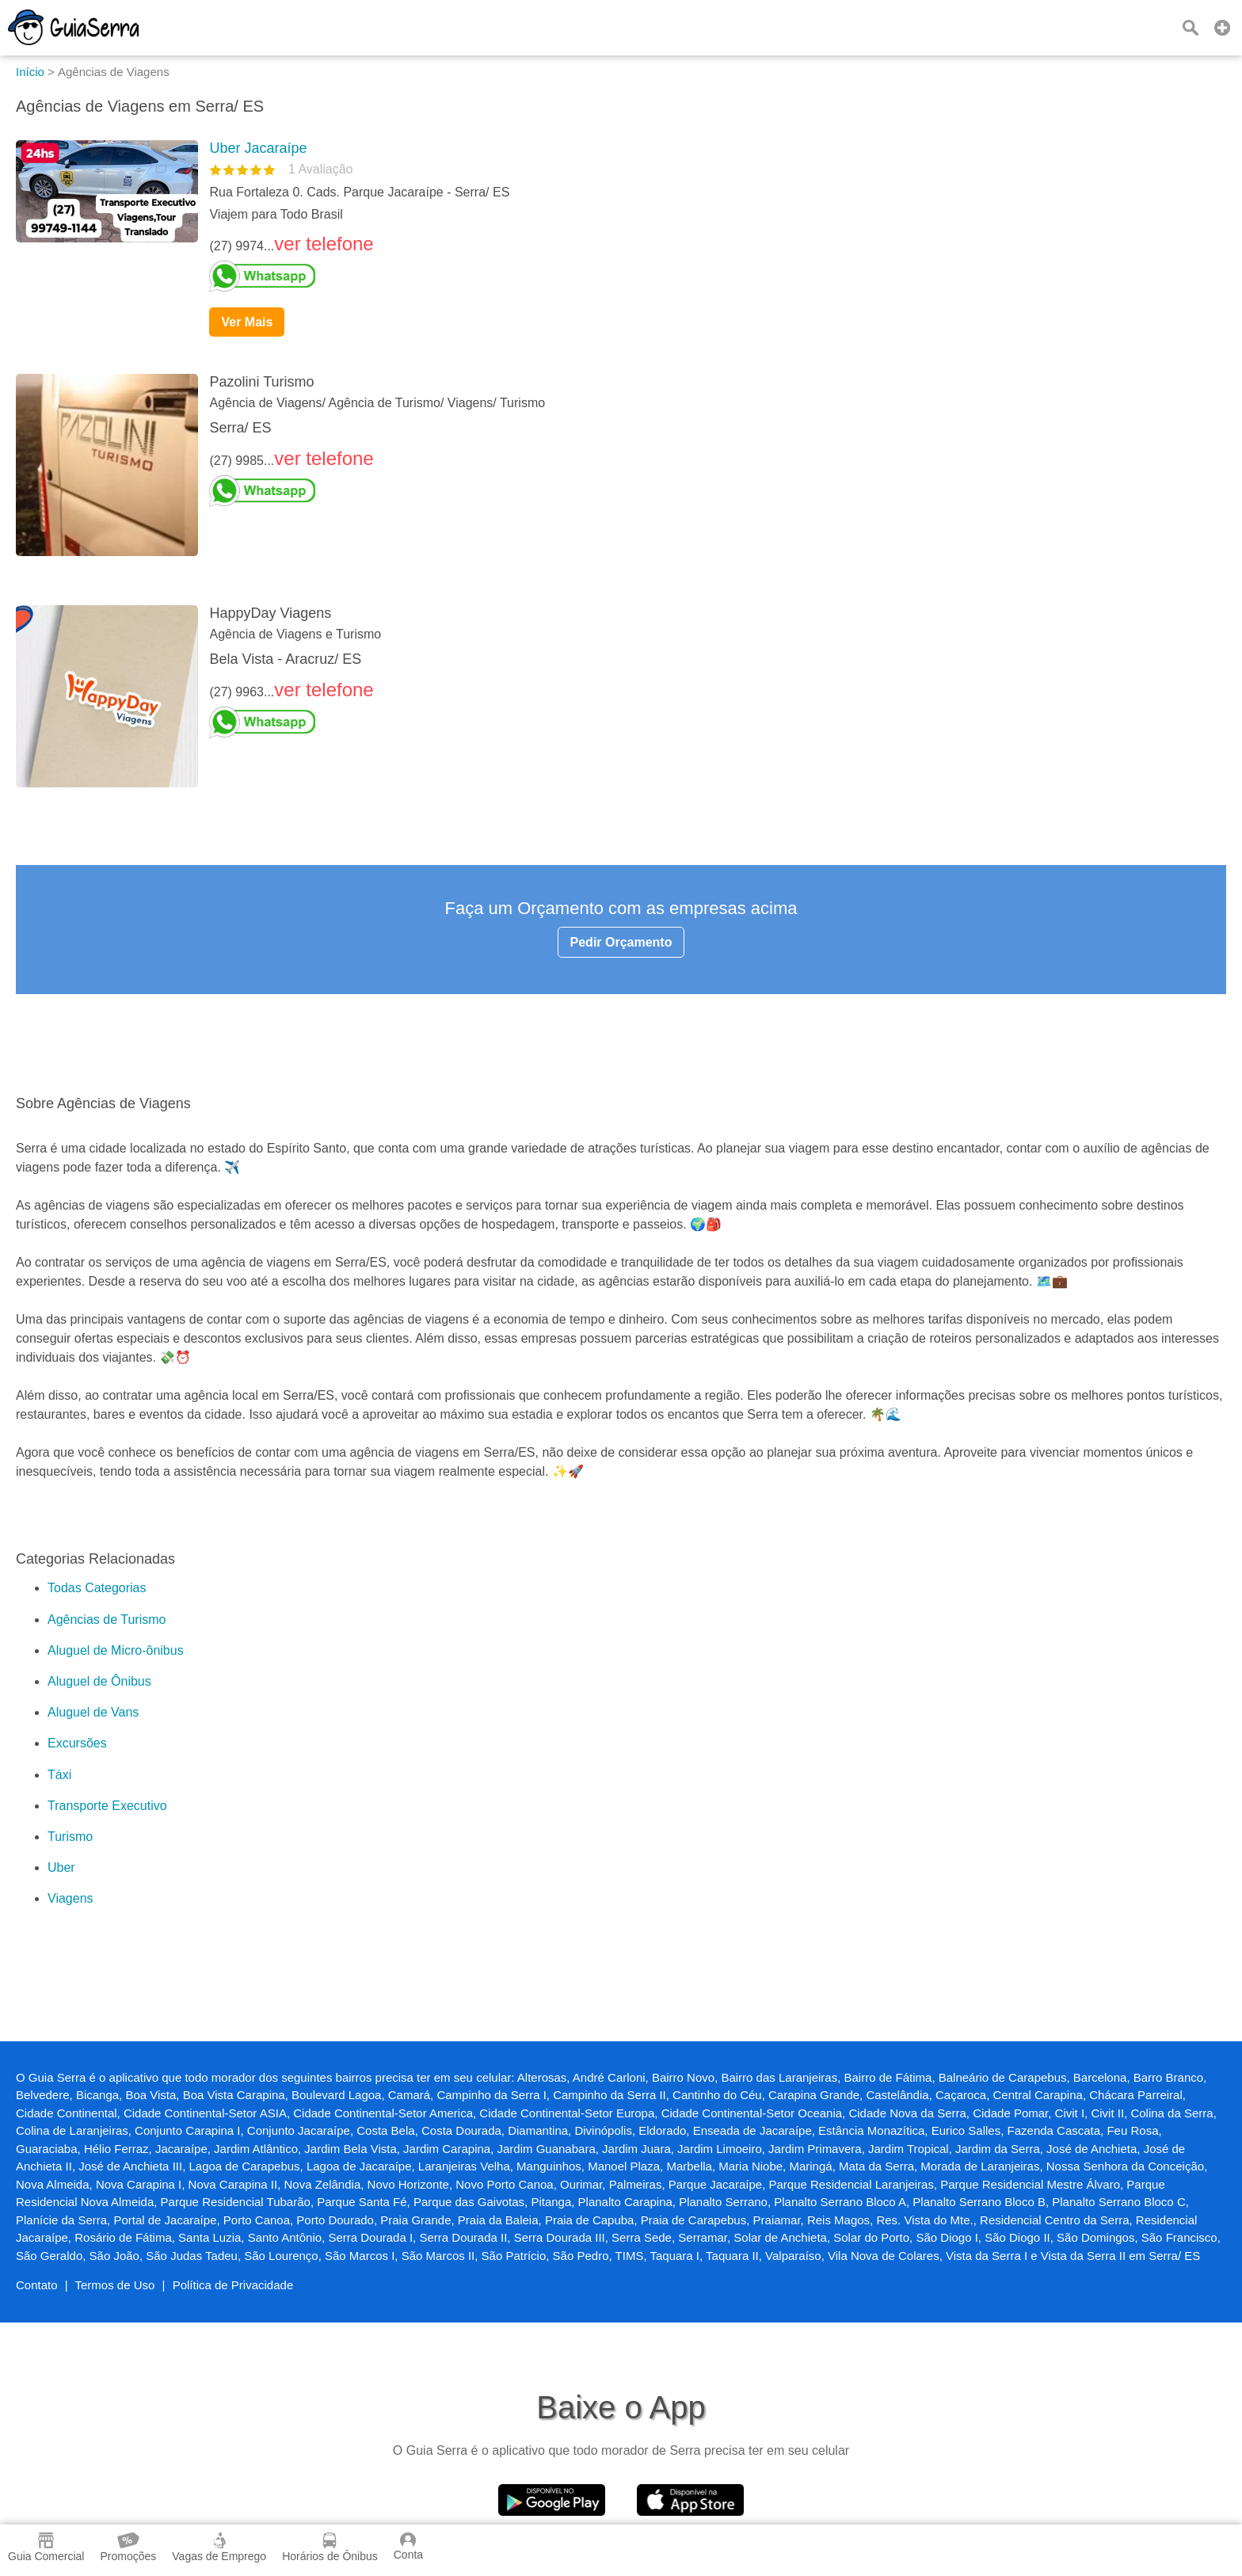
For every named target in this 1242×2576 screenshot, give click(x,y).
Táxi (59, 1774)
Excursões (77, 1743)
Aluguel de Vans (93, 1712)
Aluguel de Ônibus (99, 1681)
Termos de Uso (115, 2285)
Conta (408, 2546)
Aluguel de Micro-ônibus (116, 1650)
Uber (61, 1867)
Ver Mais (246, 322)
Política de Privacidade (233, 2285)
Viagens (70, 1898)
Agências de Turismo (107, 1619)
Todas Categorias (97, 1588)
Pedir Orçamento (621, 942)
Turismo (70, 1836)
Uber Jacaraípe (258, 148)
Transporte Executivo (107, 1805)
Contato (37, 2285)
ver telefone (323, 243)
